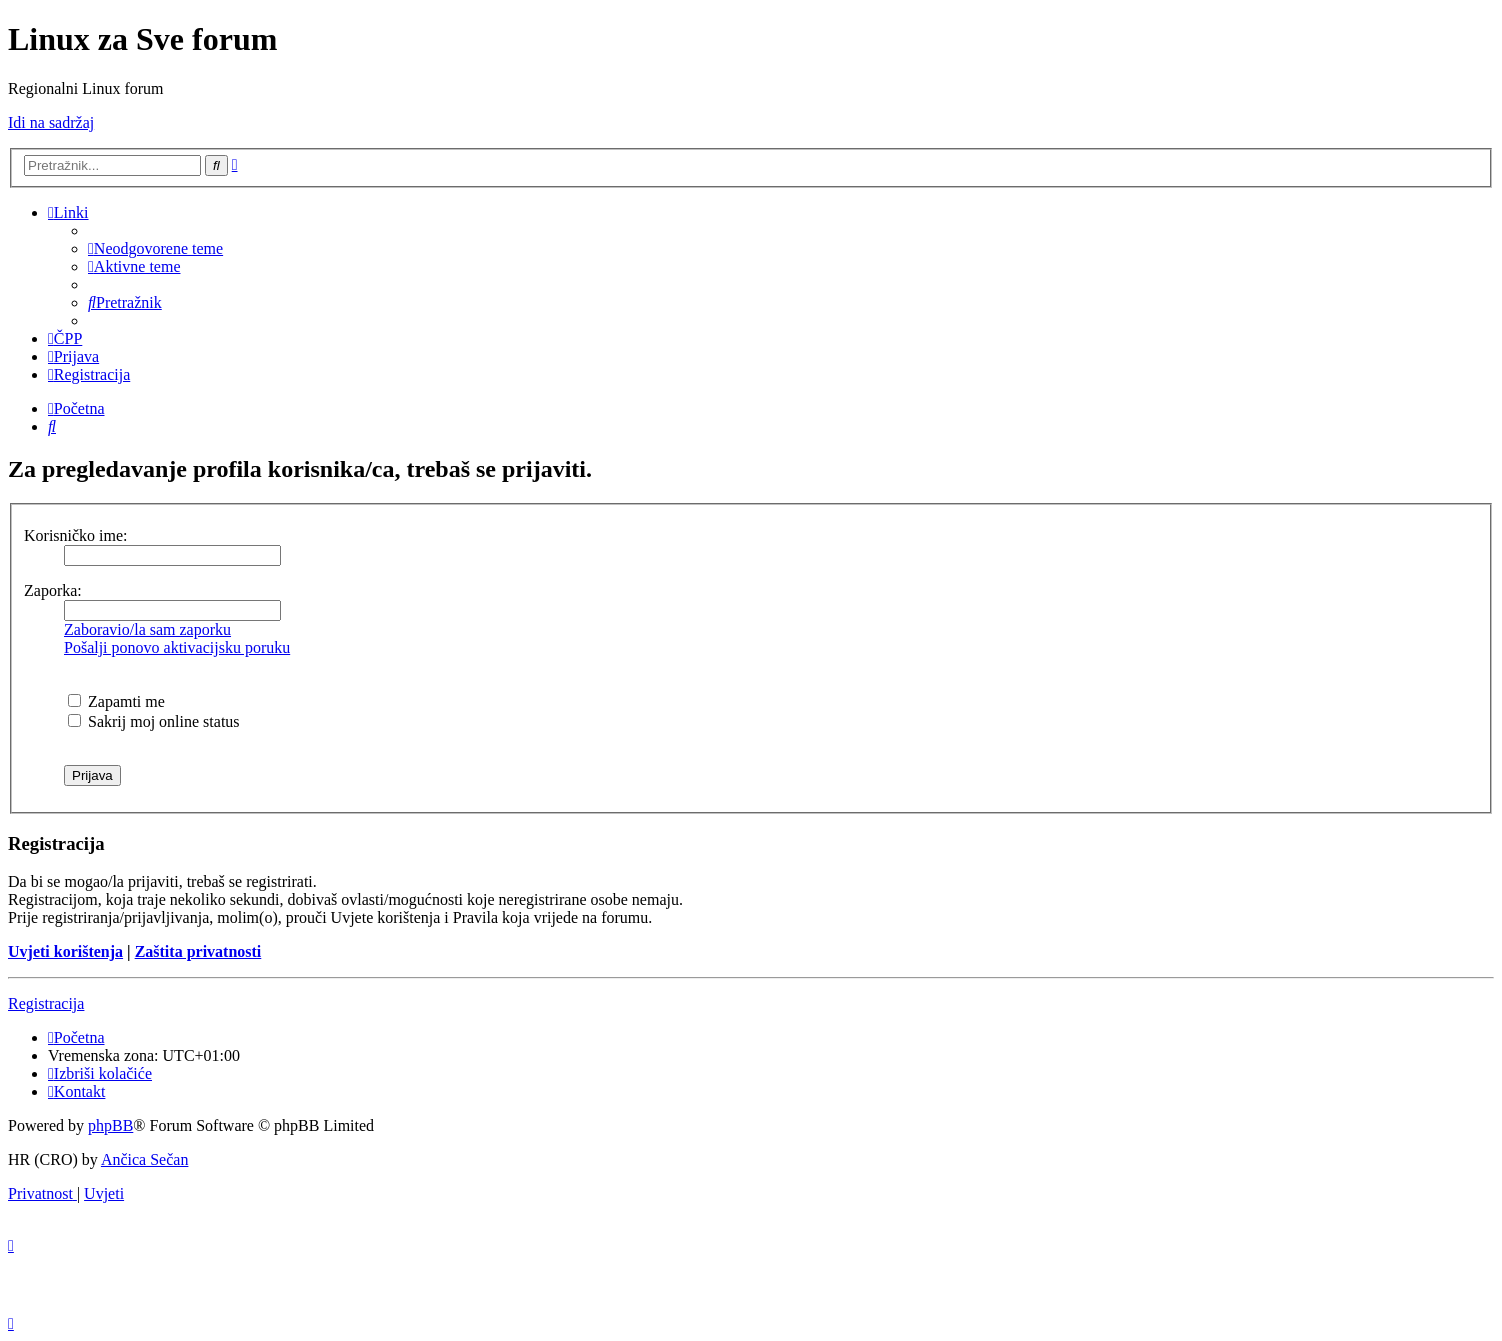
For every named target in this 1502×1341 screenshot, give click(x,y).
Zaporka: (53, 590)
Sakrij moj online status (154, 721)
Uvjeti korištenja (65, 951)
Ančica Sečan (145, 1159)
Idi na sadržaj (51, 122)
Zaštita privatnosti (198, 951)
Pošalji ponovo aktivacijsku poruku (177, 647)
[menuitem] (155, 248)
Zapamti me (116, 701)
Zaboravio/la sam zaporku (147, 629)
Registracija (46, 1003)
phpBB (110, 1125)
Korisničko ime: (76, 535)
